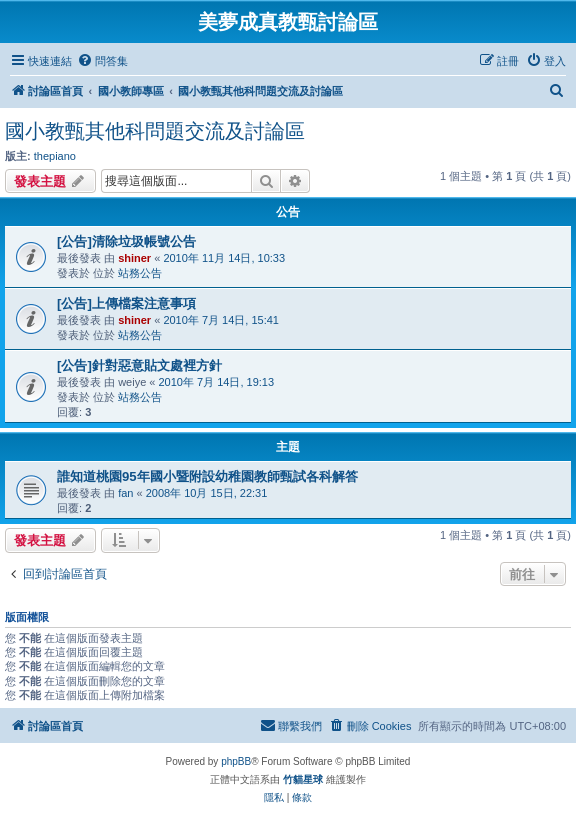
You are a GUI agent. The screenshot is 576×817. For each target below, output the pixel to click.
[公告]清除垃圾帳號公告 (126, 241)
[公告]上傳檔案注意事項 (126, 303)
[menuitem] (102, 61)
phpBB (236, 761)
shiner (134, 258)
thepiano (55, 156)
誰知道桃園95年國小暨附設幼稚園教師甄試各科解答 (207, 476)
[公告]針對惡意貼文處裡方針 (139, 365)
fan (125, 493)
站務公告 (140, 273)
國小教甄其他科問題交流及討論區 (155, 131)
